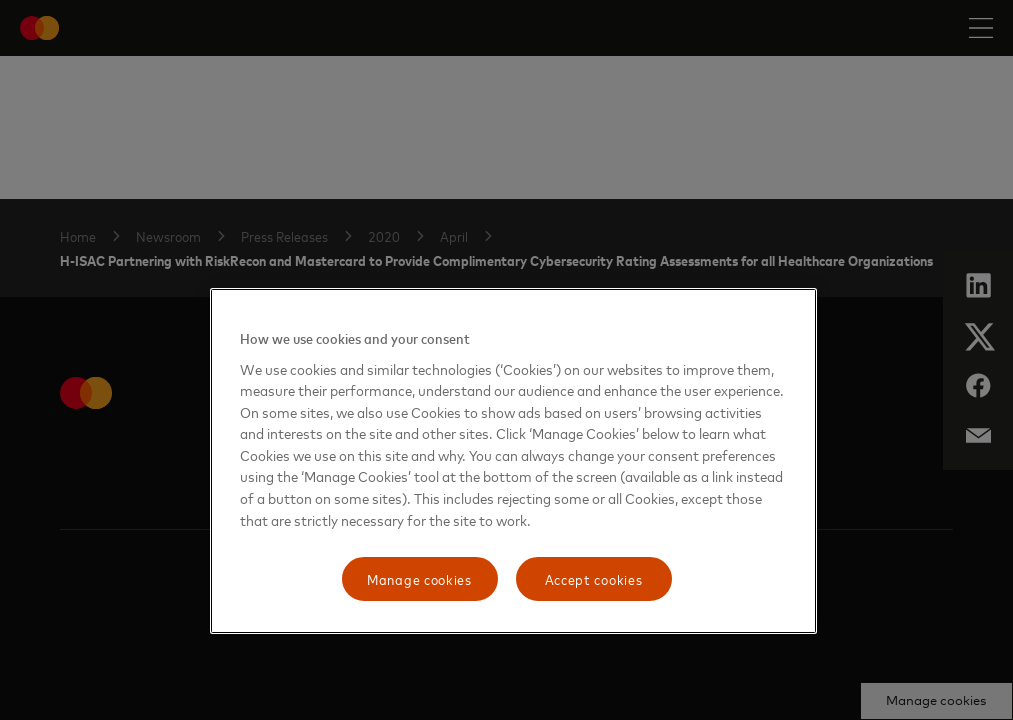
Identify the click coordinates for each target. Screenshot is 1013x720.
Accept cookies (594, 578)
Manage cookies (419, 578)
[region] (514, 461)
